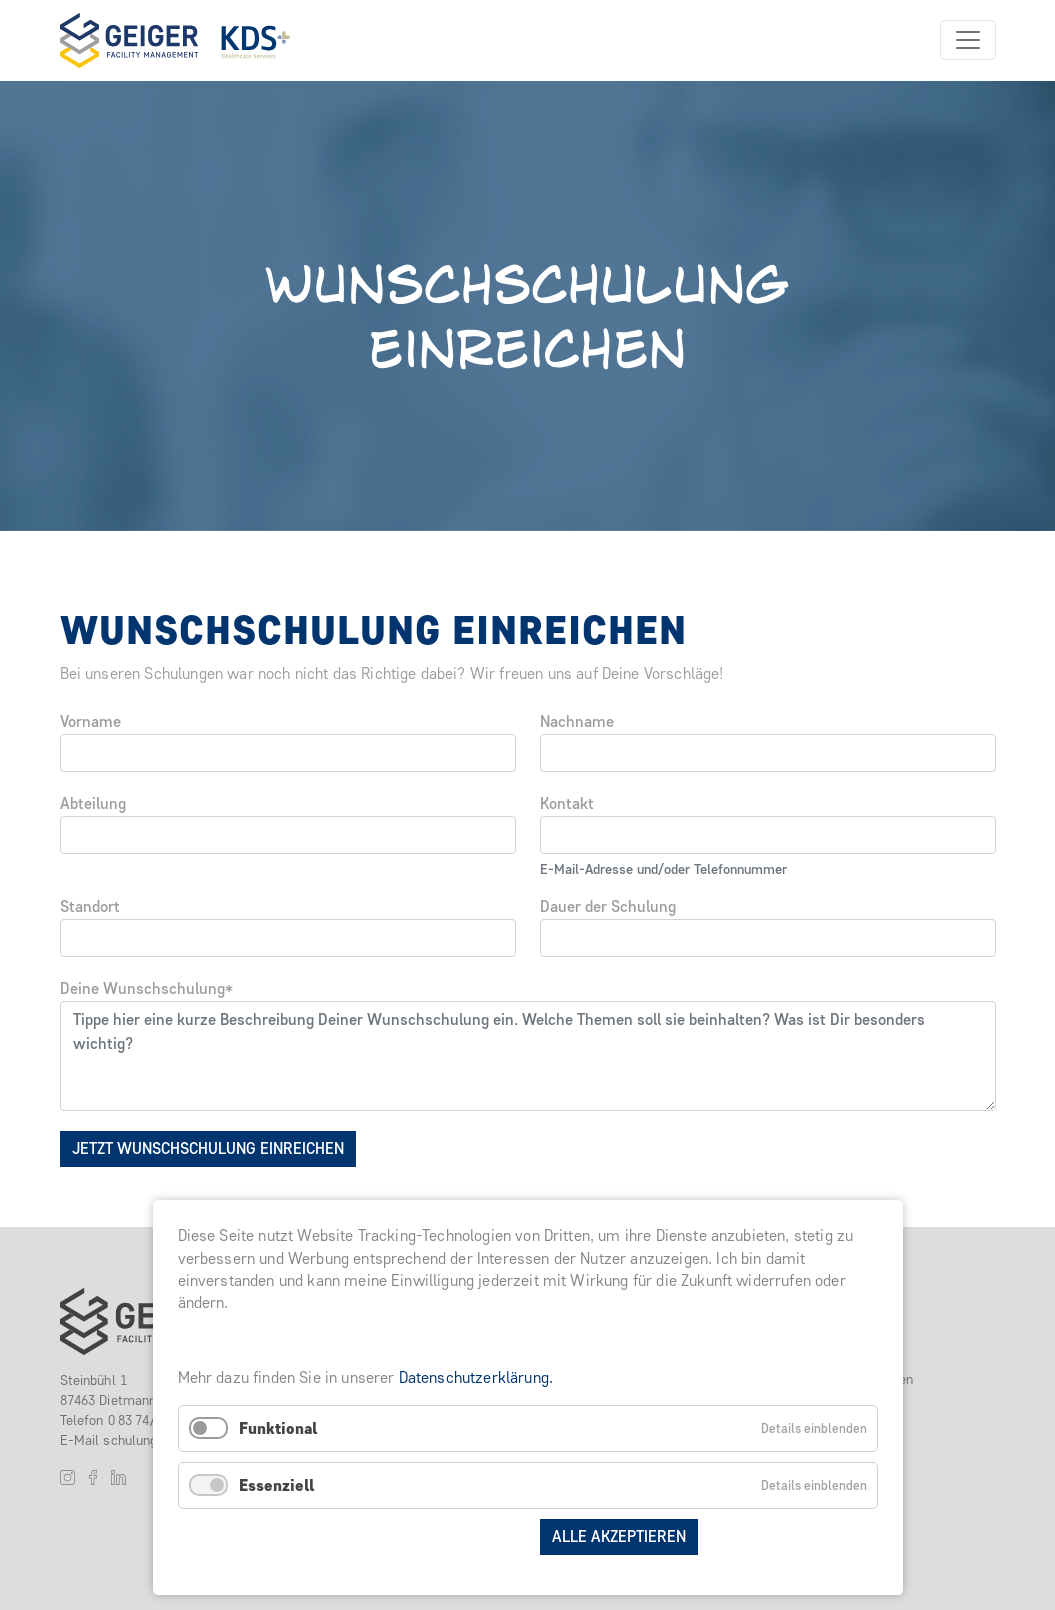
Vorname (90, 721)
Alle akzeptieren (619, 1536)
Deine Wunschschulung (146, 988)
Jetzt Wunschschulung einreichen (208, 1148)
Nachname (577, 721)
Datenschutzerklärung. (476, 1377)
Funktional (278, 1428)
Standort (90, 906)
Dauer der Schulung (608, 906)
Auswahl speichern (447, 1536)
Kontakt (567, 803)
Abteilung (93, 803)
